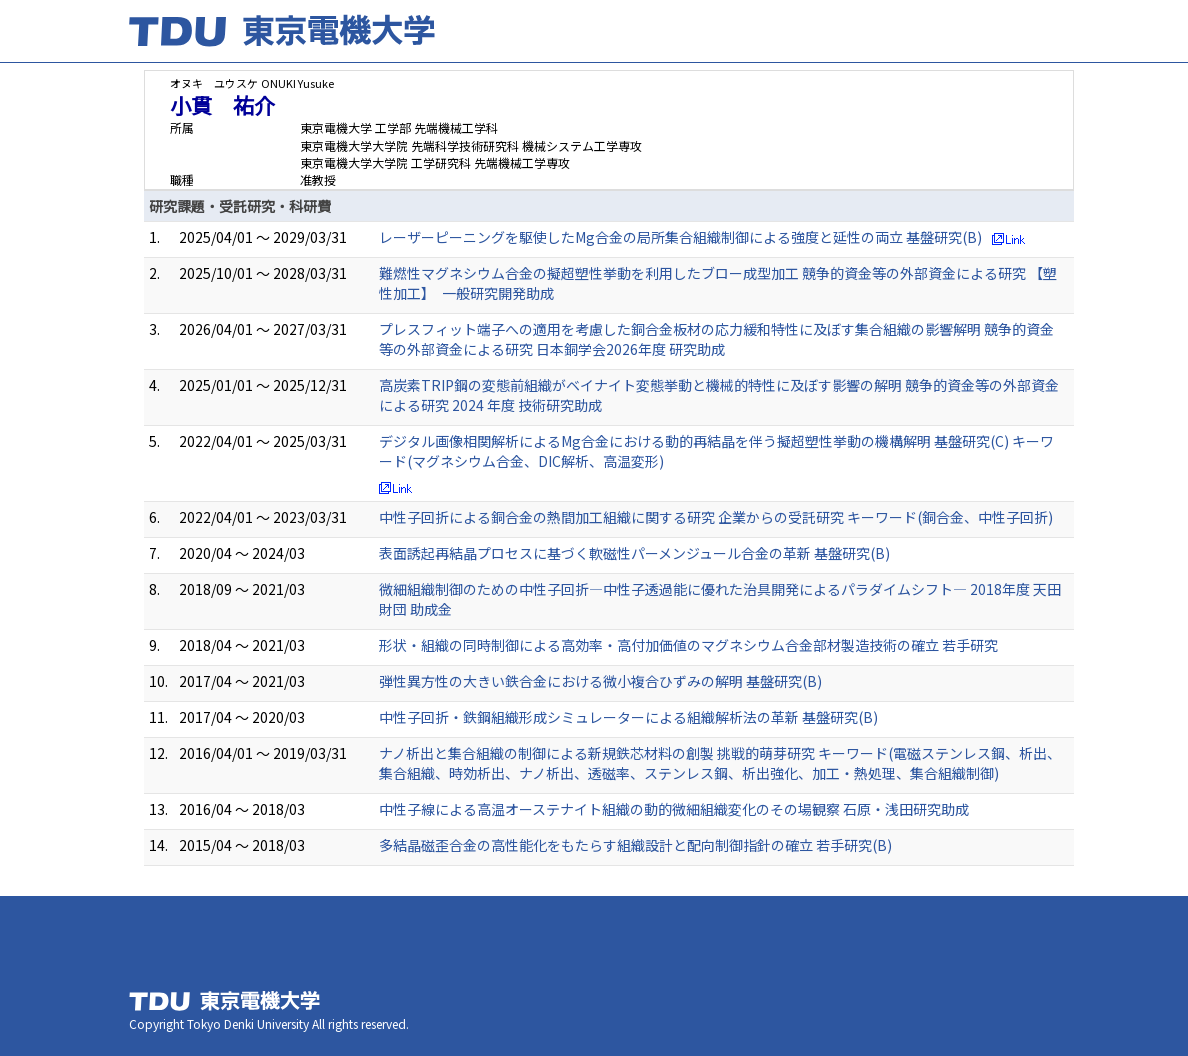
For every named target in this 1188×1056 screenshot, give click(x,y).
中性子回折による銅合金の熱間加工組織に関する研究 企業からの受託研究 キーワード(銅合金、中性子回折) (716, 517)
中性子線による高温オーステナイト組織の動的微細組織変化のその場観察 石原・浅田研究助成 (674, 809)
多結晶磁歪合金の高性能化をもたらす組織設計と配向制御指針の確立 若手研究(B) (635, 845)
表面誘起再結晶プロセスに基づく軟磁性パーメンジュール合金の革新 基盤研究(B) (634, 553)
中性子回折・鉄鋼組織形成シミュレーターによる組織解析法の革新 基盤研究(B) (628, 717)
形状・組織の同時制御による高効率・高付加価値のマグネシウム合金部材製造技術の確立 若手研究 (688, 645)
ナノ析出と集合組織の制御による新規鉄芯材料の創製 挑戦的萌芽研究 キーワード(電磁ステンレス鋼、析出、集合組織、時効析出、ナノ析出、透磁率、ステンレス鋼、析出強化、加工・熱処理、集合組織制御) (720, 763)
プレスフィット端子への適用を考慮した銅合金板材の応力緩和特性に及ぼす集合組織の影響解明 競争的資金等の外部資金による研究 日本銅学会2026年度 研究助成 (716, 339)
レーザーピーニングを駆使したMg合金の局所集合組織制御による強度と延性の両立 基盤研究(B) (680, 237)
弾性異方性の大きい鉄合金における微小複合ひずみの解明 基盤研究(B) (600, 681)
